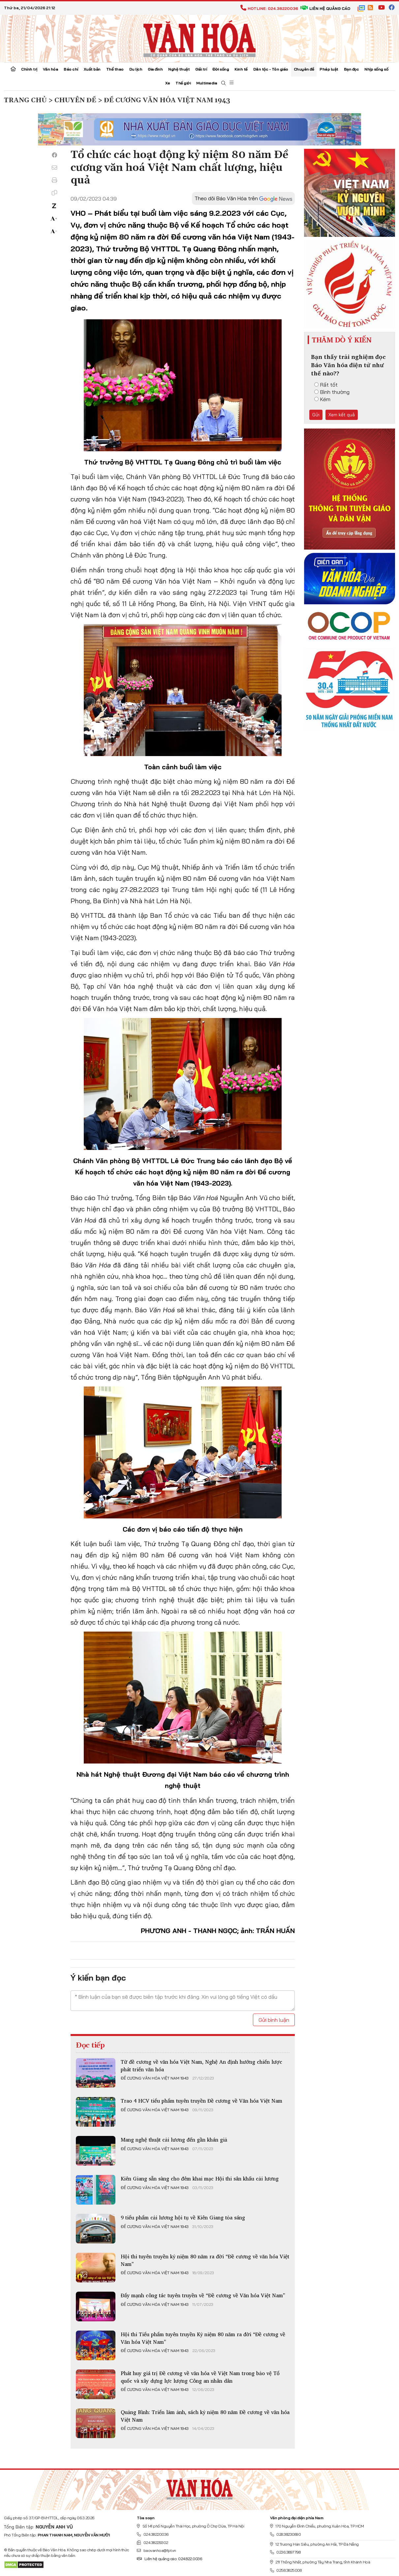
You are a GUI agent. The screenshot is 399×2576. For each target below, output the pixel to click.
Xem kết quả (341, 415)
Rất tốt (326, 384)
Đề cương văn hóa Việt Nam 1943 (155, 2078)
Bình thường (332, 392)
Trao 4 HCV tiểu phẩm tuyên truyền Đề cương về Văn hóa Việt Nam (201, 2100)
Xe (167, 82)
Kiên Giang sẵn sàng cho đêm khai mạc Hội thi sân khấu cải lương (200, 2178)
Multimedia (206, 82)
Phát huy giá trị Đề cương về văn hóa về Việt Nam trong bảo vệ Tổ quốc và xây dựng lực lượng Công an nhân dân (200, 2377)
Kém (322, 399)
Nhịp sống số (376, 69)
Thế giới (183, 82)
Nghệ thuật (179, 69)
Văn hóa (50, 69)
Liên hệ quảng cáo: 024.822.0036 (169, 2558)
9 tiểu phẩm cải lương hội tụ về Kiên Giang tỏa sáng (183, 2217)
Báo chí (71, 69)
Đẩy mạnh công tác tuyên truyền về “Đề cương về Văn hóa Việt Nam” (203, 2295)
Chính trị (29, 69)
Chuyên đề (304, 69)
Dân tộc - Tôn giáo (270, 69)
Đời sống (220, 69)
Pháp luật (329, 69)
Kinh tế (241, 69)
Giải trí (201, 69)
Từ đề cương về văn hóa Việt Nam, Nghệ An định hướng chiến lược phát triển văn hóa (201, 2065)
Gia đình (155, 69)
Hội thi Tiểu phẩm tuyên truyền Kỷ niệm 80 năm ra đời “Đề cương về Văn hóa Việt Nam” (203, 2338)
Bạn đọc (351, 69)
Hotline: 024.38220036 (269, 8)
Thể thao (115, 69)
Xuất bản (92, 69)
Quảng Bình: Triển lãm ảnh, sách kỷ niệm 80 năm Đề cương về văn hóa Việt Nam (205, 2416)
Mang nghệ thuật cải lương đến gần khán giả (174, 2139)
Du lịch (135, 69)
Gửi (316, 415)
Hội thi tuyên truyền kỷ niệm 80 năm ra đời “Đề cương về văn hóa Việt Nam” (205, 2260)
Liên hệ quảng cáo (325, 8)
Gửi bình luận (274, 2020)
